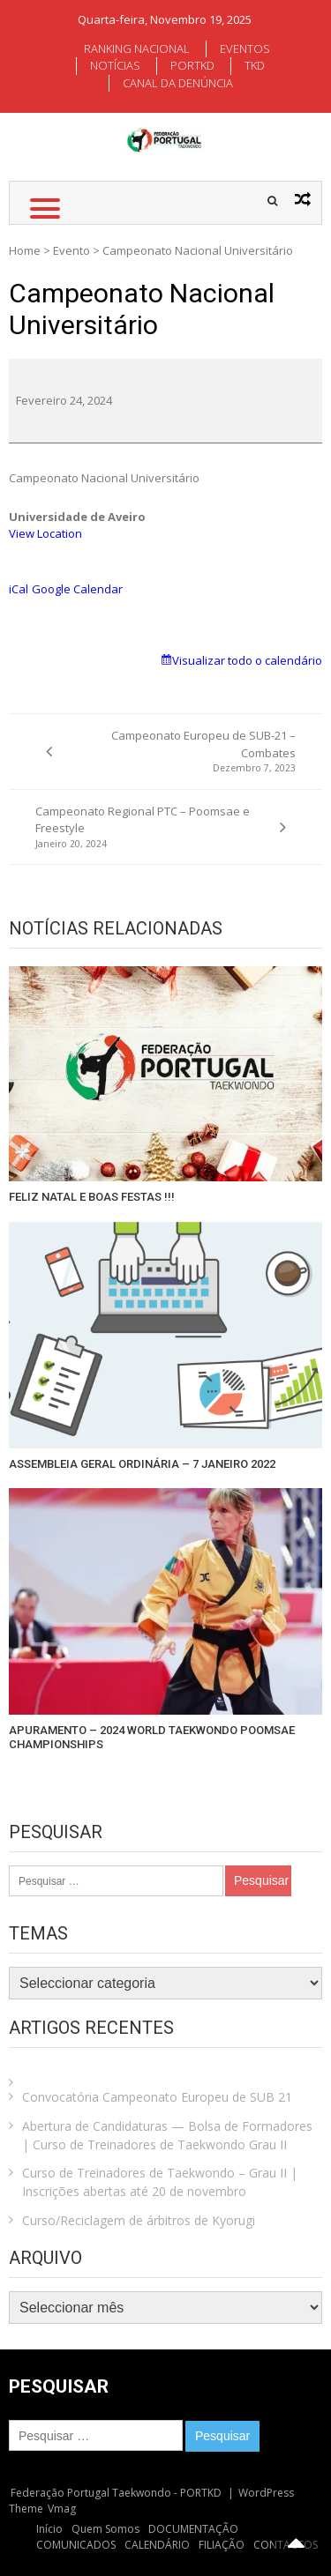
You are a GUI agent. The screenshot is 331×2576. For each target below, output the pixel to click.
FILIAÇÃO (221, 2544)
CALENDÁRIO (157, 2544)
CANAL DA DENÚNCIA (178, 83)
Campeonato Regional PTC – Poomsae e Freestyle (147, 827)
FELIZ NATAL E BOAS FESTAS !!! (92, 1196)
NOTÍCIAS (115, 65)
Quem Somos (105, 2528)
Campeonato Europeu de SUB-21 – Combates (184, 751)
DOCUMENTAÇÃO (193, 2528)
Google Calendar (77, 589)
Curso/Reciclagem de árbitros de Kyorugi (138, 2220)
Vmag (62, 2508)
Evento (71, 250)
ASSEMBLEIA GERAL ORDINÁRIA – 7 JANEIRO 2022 (142, 1463)
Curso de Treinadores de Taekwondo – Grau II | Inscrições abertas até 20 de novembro (159, 2182)
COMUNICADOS (76, 2544)
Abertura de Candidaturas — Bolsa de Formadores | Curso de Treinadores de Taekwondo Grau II (167, 2135)
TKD (254, 65)
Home (25, 250)
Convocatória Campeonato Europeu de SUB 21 (157, 2096)
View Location (45, 533)
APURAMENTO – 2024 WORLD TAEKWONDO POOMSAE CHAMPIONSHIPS (152, 1737)
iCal (18, 589)
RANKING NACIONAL (137, 48)
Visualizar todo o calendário (247, 660)
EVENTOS (245, 48)
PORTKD (192, 65)
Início (49, 2528)
